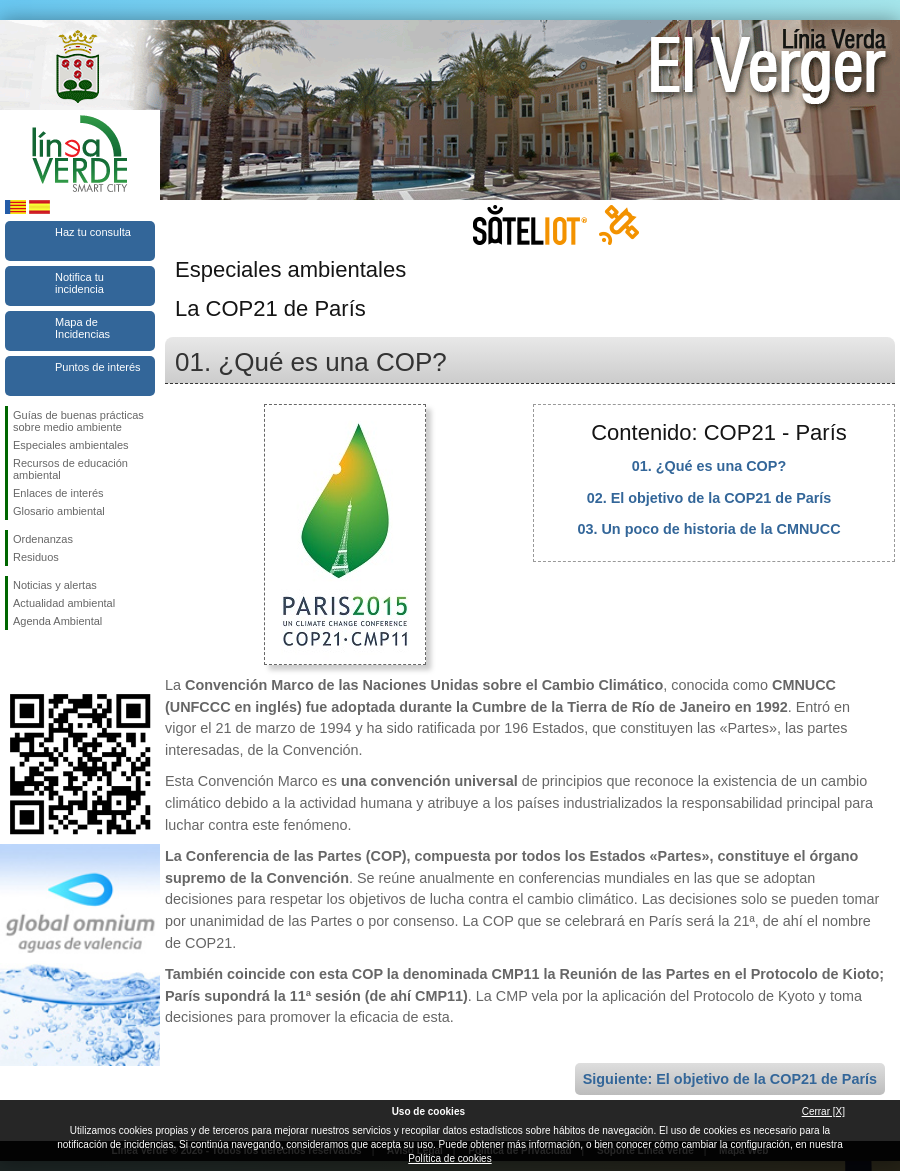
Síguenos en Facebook (17, 662)
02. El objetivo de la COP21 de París (709, 498)
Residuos (36, 557)
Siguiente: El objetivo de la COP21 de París (730, 1079)
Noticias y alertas (55, 585)
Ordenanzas (43, 539)
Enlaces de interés (58, 493)
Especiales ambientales (71, 445)
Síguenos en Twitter (50, 662)
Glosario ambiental (59, 511)
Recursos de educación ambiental (70, 469)
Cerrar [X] (823, 1111)
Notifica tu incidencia (79, 283)
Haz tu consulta (93, 232)
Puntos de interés (98, 367)
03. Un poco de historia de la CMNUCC (708, 529)
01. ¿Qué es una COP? (709, 466)
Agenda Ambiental (57, 621)
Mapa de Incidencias (82, 328)
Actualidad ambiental (64, 603)
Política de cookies (449, 1158)
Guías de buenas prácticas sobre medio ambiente (78, 421)
